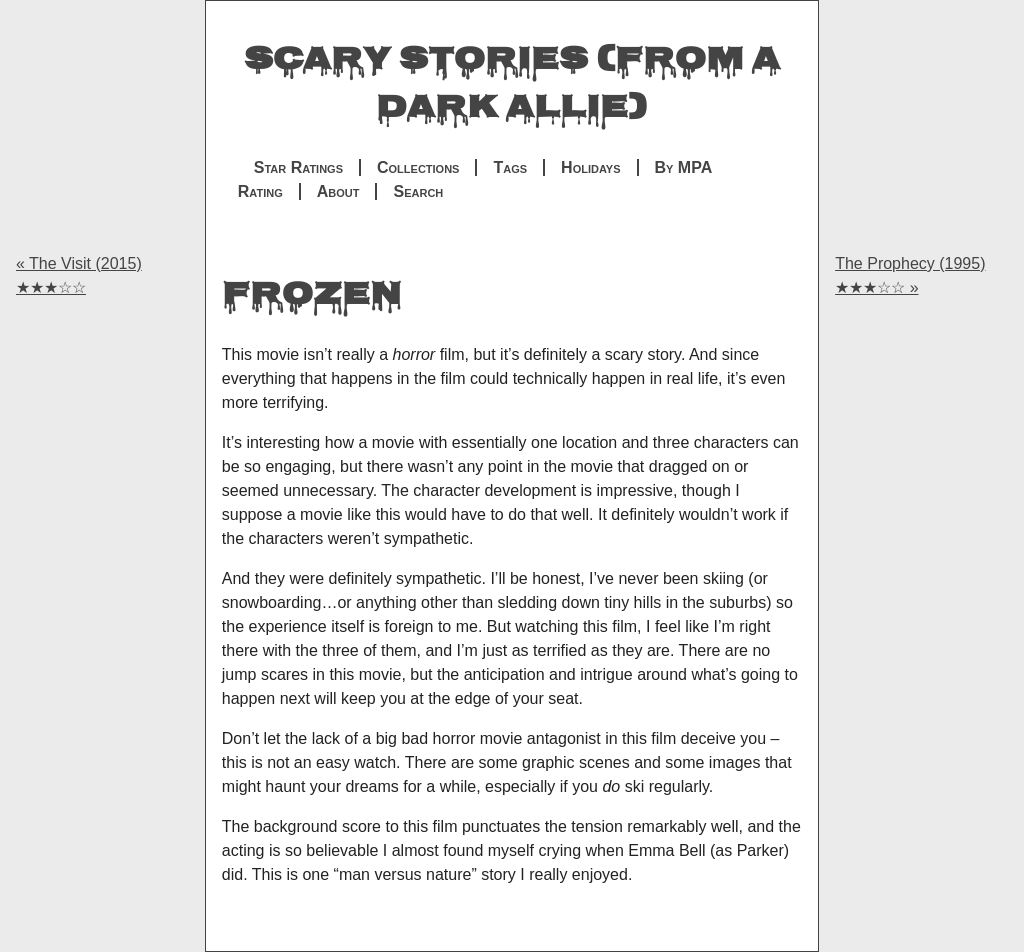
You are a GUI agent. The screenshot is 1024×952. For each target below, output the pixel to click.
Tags (510, 167)
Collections (418, 167)
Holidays (590, 167)
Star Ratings (298, 167)
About (338, 191)
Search (418, 191)
